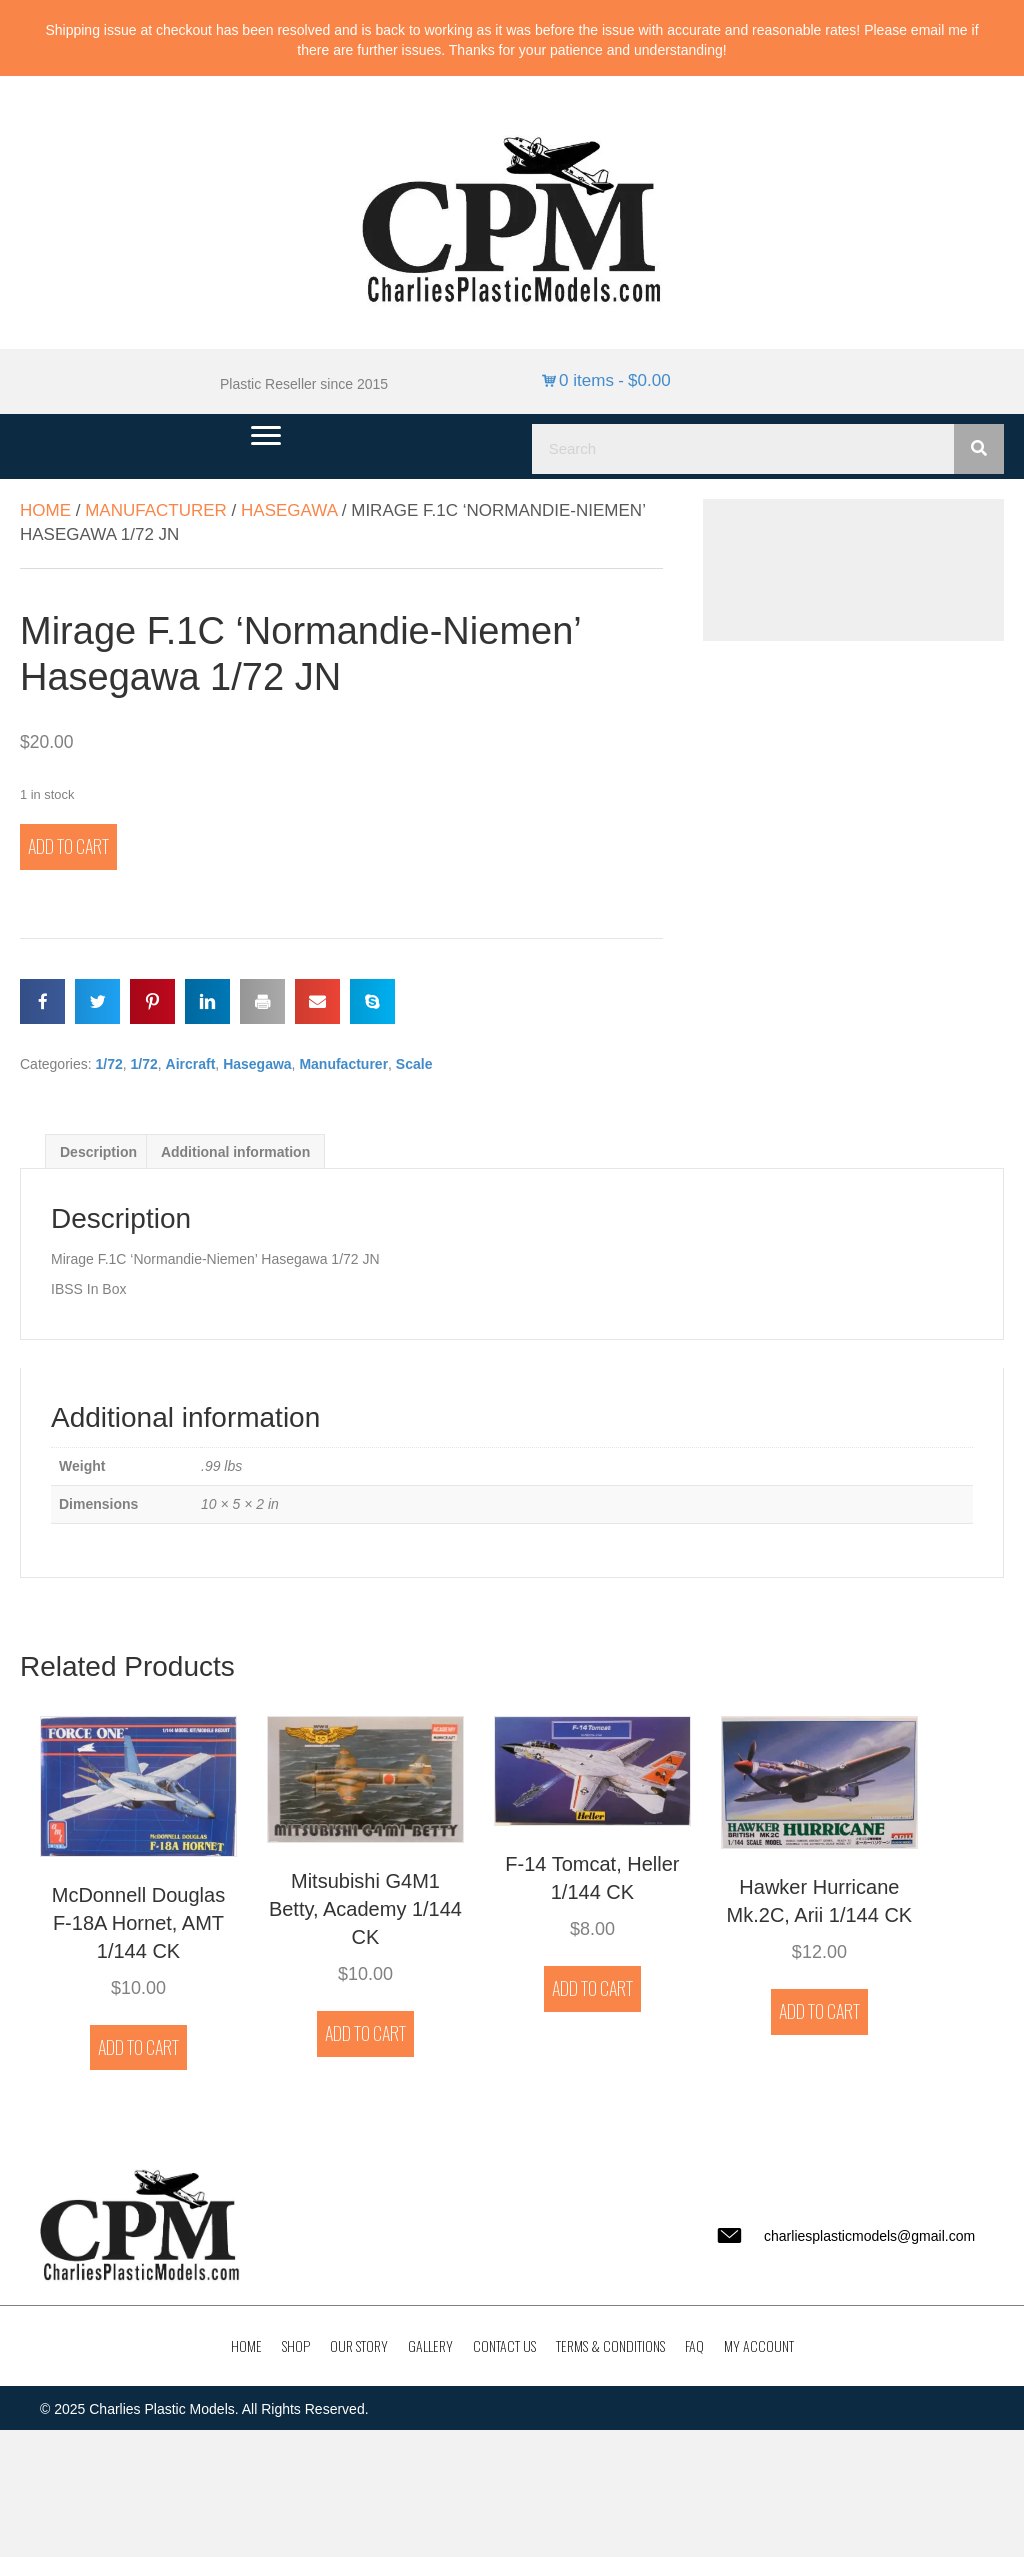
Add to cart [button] (138, 2047)
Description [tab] (98, 1152)
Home (45, 510)
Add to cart (68, 846)
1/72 (108, 1064)
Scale (414, 1064)
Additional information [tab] (235, 1152)
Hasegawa (289, 510)
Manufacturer (156, 510)
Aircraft (191, 1064)
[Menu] (266, 436)
